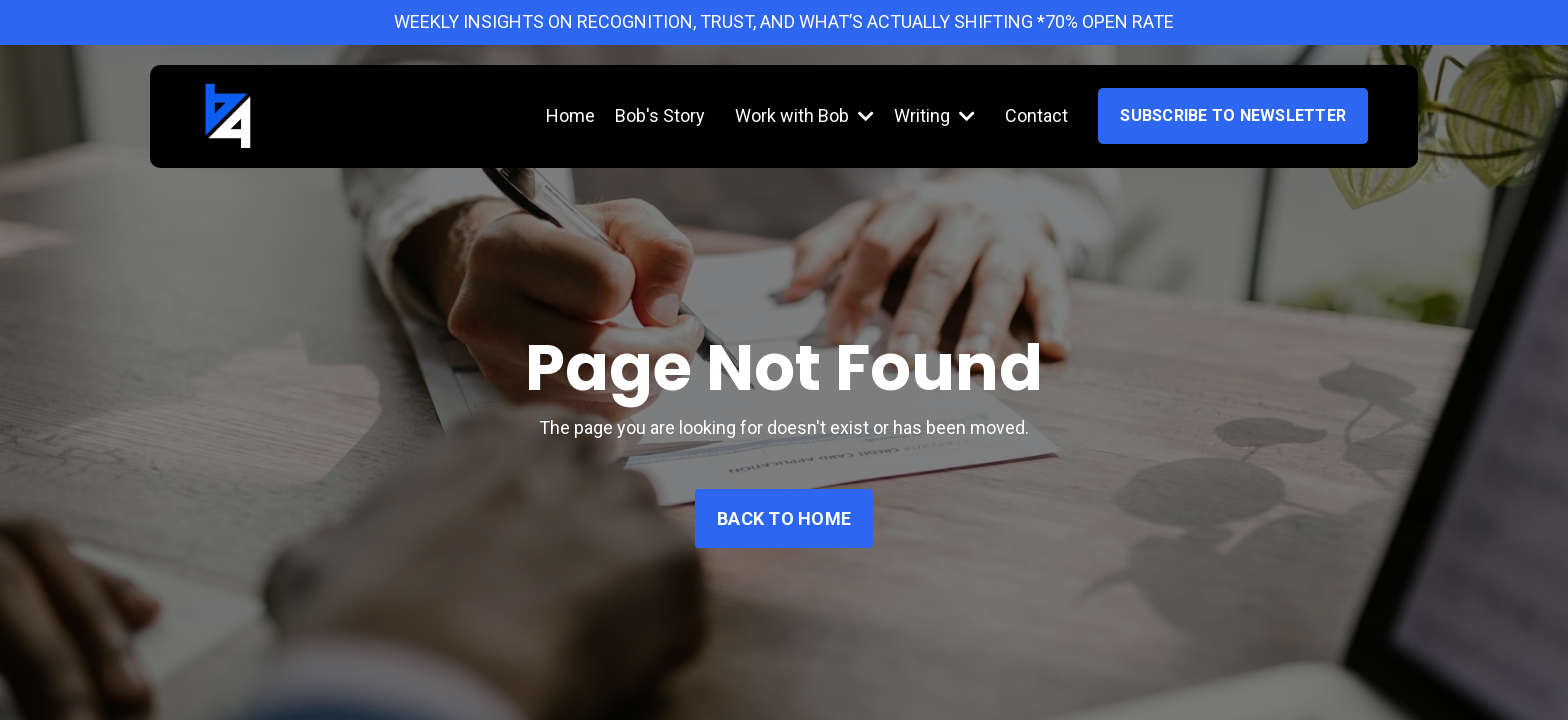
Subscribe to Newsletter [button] (1233, 115)
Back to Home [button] (784, 518)
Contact (1036, 115)
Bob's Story (660, 115)
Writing (934, 115)
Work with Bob (804, 115)
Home (570, 115)
